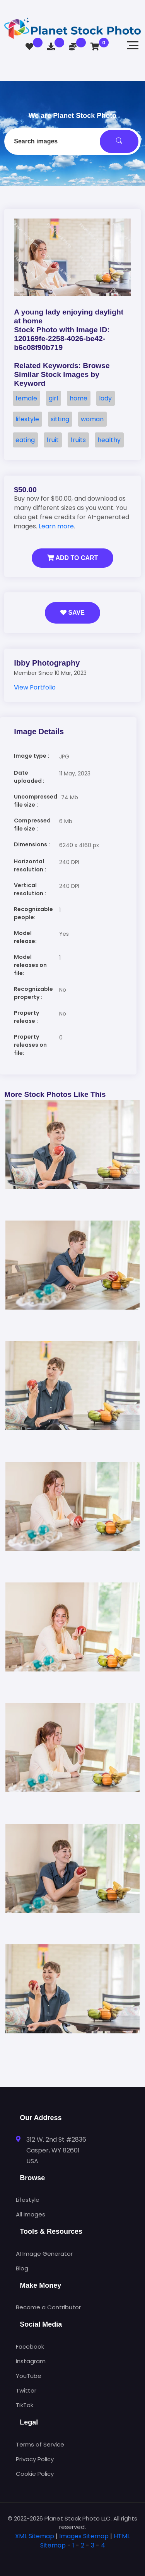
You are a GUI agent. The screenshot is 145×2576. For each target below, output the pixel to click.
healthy (109, 439)
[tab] (72, 2557)
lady (105, 398)
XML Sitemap (34, 2536)
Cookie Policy (35, 2474)
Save (72, 612)
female (26, 398)
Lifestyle (27, 2200)
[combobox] (72, 141)
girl (53, 398)
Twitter (26, 2390)
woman (92, 419)
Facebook (30, 2346)
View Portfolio (35, 687)
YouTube (28, 2376)
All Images (30, 2214)
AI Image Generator (44, 2254)
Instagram (31, 2361)
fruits (78, 439)
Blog (22, 2268)
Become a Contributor (48, 2307)
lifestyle (27, 419)
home (78, 398)
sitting (60, 419)
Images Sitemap (84, 2536)
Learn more (56, 526)
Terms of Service (40, 2444)
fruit (52, 439)
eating (25, 439)
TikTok (24, 2405)
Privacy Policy (35, 2459)
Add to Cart (72, 558)
